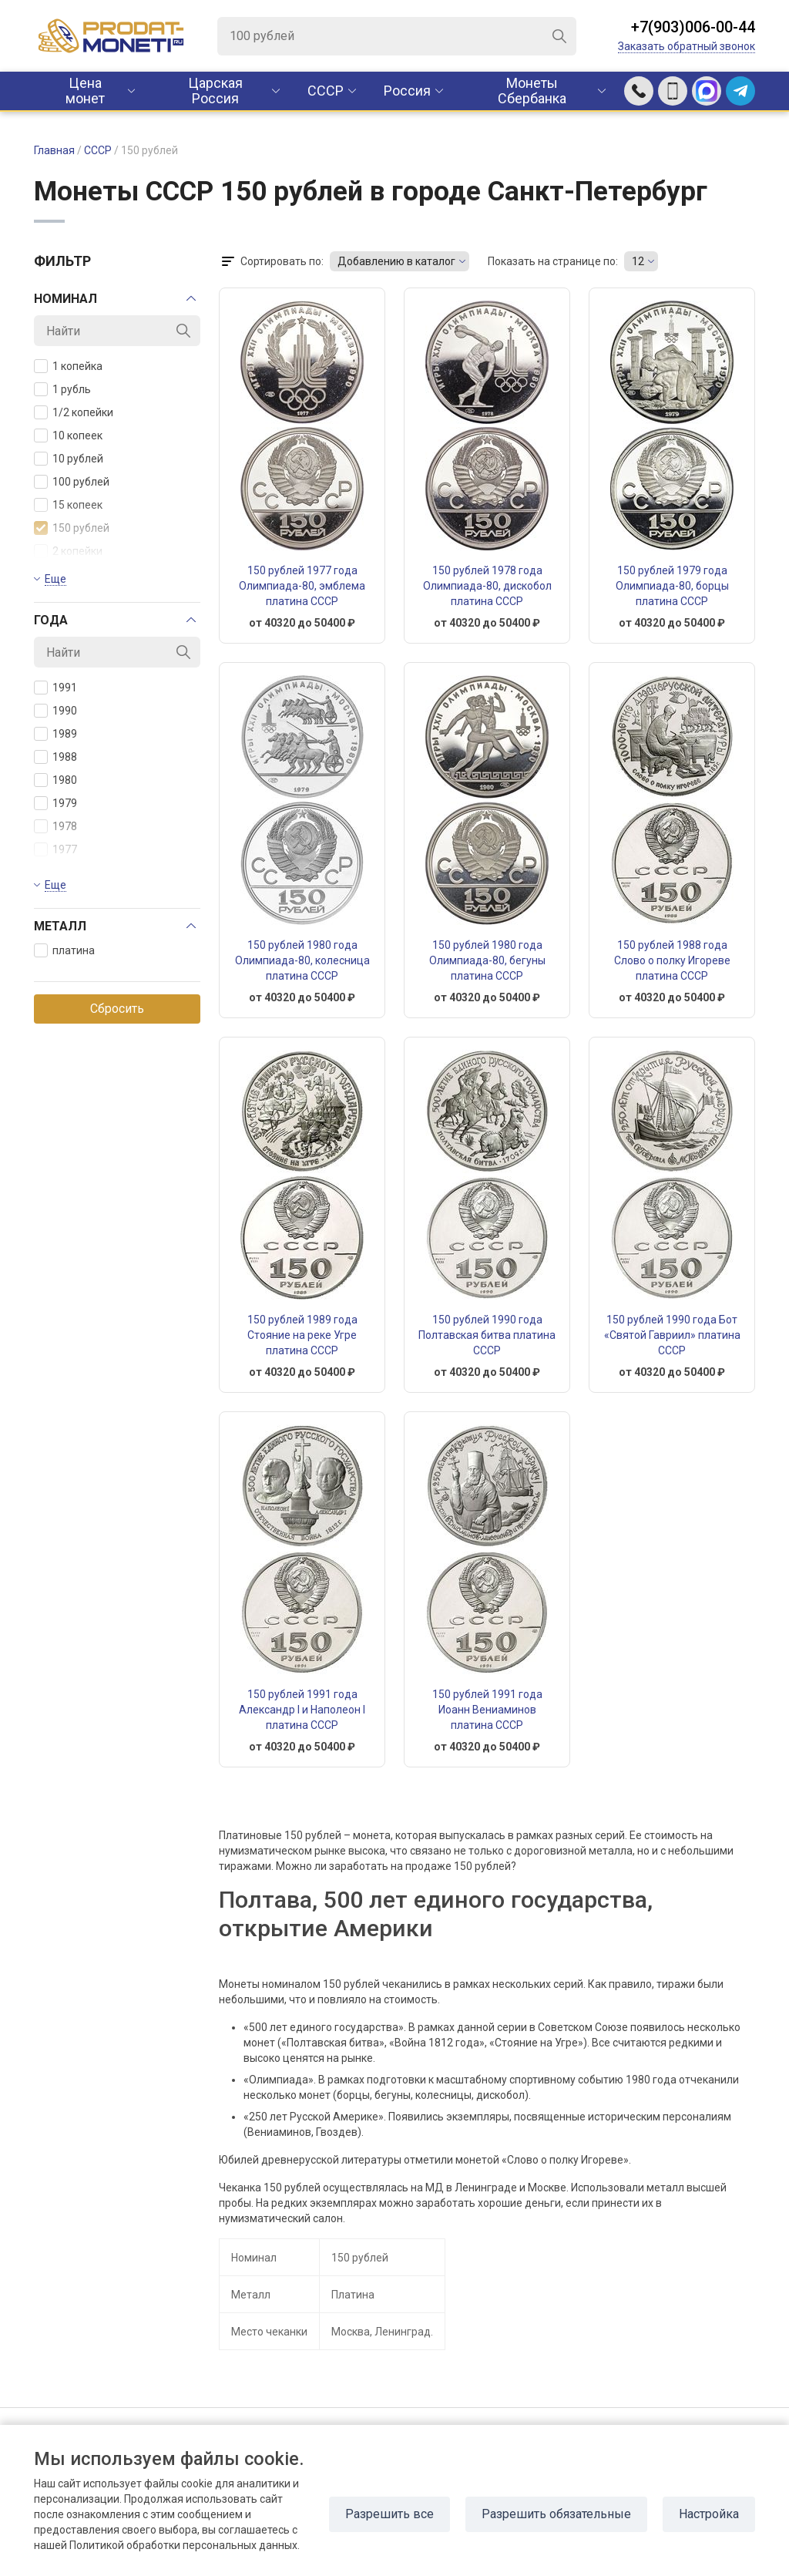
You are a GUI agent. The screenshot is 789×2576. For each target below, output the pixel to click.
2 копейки (68, 551)
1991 (55, 687)
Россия (407, 90)
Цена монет (85, 90)
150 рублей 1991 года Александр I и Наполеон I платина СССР (302, 1709)
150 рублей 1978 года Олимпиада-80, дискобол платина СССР (487, 585)
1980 (55, 780)
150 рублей (71, 528)
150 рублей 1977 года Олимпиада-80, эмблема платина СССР (302, 585)
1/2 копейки (73, 412)
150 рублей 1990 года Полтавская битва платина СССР (487, 1335)
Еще (55, 579)
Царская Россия (215, 90)
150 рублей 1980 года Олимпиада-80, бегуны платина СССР (487, 960)
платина (64, 950)
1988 (55, 757)
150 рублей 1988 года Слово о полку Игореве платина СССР (672, 960)
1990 (55, 711)
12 (638, 261)
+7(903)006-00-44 (693, 27)
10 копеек (68, 435)
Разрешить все (389, 2514)
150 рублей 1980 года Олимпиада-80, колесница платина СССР (302, 960)
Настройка (709, 2514)
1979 (55, 803)
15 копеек (68, 505)
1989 (55, 734)
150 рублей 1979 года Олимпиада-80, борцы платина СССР (672, 585)
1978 (55, 826)
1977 (55, 849)
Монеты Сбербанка (532, 90)
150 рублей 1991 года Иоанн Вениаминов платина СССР (487, 1709)
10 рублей (68, 459)
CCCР (325, 90)
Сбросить (117, 1008)
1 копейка (68, 366)
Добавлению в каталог (396, 261)
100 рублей (71, 482)
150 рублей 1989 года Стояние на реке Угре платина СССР (302, 1335)
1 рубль (62, 389)
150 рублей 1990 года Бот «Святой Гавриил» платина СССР (672, 1335)
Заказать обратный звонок (686, 46)
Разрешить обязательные (556, 2514)
